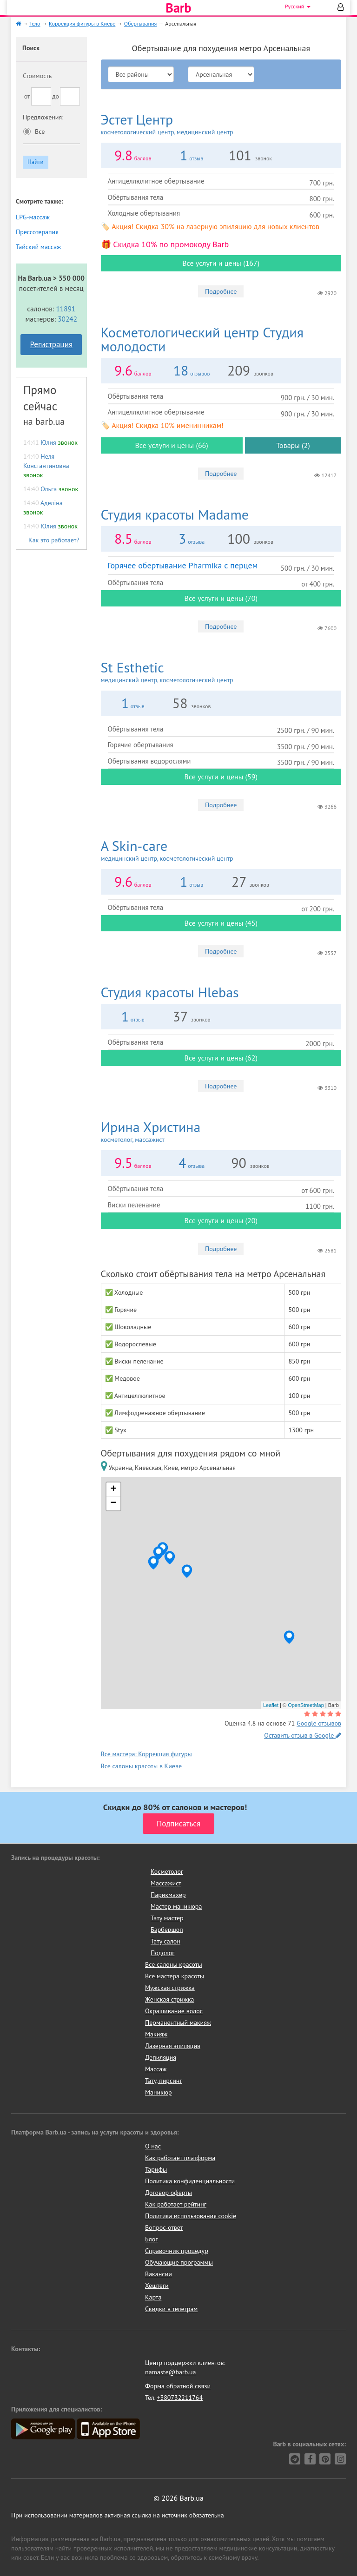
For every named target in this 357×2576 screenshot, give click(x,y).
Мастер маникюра (176, 1906)
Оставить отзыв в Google (302, 1735)
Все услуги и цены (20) (221, 1220)
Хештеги (157, 2285)
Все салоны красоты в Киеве (141, 1766)
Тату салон (165, 1941)
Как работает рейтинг (175, 2204)
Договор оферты (168, 2192)
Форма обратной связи (178, 2386)
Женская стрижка (169, 1999)
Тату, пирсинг (163, 2080)
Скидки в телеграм (171, 2309)
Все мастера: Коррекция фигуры (146, 1754)
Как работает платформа (180, 2158)
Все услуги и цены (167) (220, 263)
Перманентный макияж (178, 2022)
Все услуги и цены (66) (171, 445)
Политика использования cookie (190, 2216)
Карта (153, 2297)
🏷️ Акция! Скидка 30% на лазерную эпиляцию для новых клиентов (210, 226)
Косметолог (167, 1871)
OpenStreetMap (306, 1705)
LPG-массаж (33, 217)
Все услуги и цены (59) (221, 776)
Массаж (156, 2069)
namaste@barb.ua (170, 2372)
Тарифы (156, 2169)
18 (181, 370)
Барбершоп (167, 1929)
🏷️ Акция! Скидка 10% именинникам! (162, 425)
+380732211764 (180, 2397)
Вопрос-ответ (164, 2227)
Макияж (156, 2034)
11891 (65, 308)
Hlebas (170, 992)
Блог (151, 2239)
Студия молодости (202, 339)
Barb (178, 8)
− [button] (113, 1503)
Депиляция (160, 2057)
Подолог (162, 1953)
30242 (67, 318)
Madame (175, 514)
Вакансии (158, 2274)
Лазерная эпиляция (172, 2046)
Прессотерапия (37, 232)
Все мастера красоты (174, 1976)
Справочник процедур (176, 2251)
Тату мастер (167, 1918)
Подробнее (221, 291)
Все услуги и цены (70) (221, 598)
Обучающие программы (179, 2262)
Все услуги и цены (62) (221, 1057)
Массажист (166, 1883)
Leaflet (270, 1705)
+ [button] (113, 1489)
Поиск (31, 48)
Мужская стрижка (170, 1987)
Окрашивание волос (174, 2011)
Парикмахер (168, 1895)
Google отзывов (319, 1723)
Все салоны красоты (173, 1964)
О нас (153, 2146)
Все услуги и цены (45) (221, 923)
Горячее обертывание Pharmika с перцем (183, 565)
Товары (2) (293, 445)
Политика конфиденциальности (190, 2181)
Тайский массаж (38, 247)
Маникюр (158, 2092)
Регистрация (51, 344)
